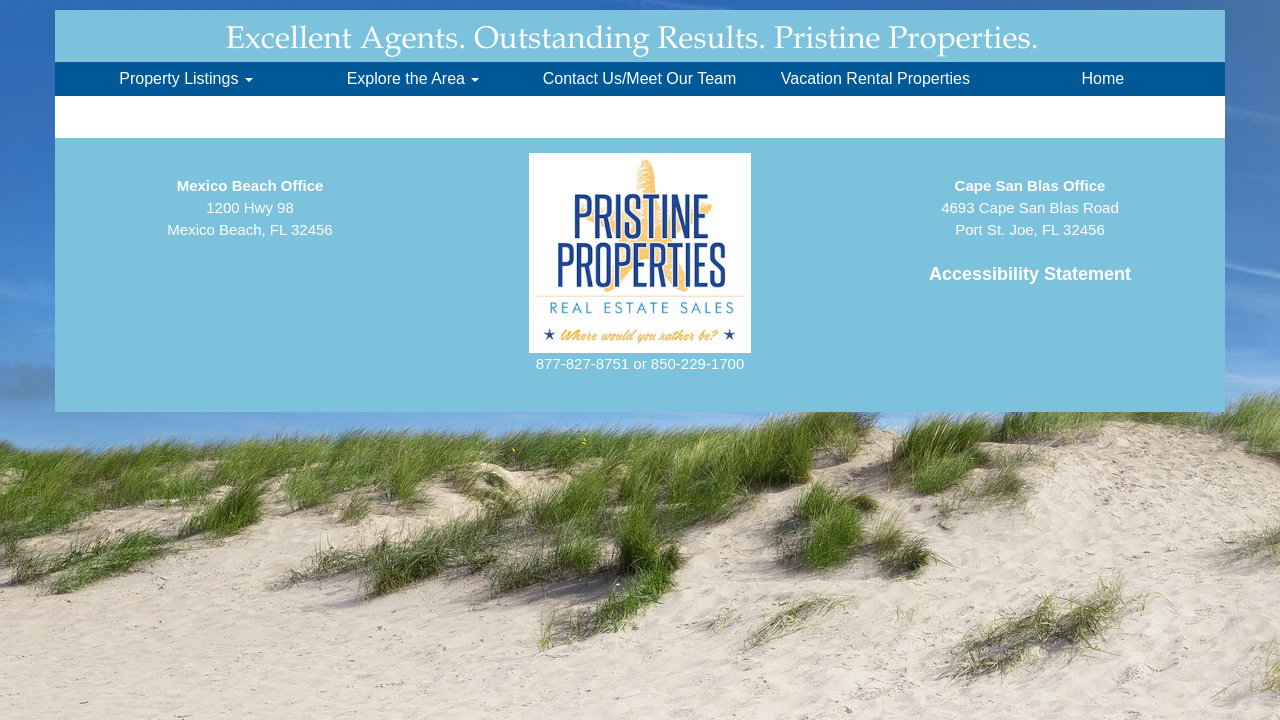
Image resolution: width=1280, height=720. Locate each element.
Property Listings (186, 78)
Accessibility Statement (1030, 274)
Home (1102, 78)
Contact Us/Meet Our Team (640, 78)
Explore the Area (413, 78)
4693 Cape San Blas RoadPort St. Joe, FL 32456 (1030, 207)
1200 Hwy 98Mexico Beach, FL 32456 (249, 207)
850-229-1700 (697, 363)
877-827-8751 (582, 363)
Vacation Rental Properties (875, 78)
